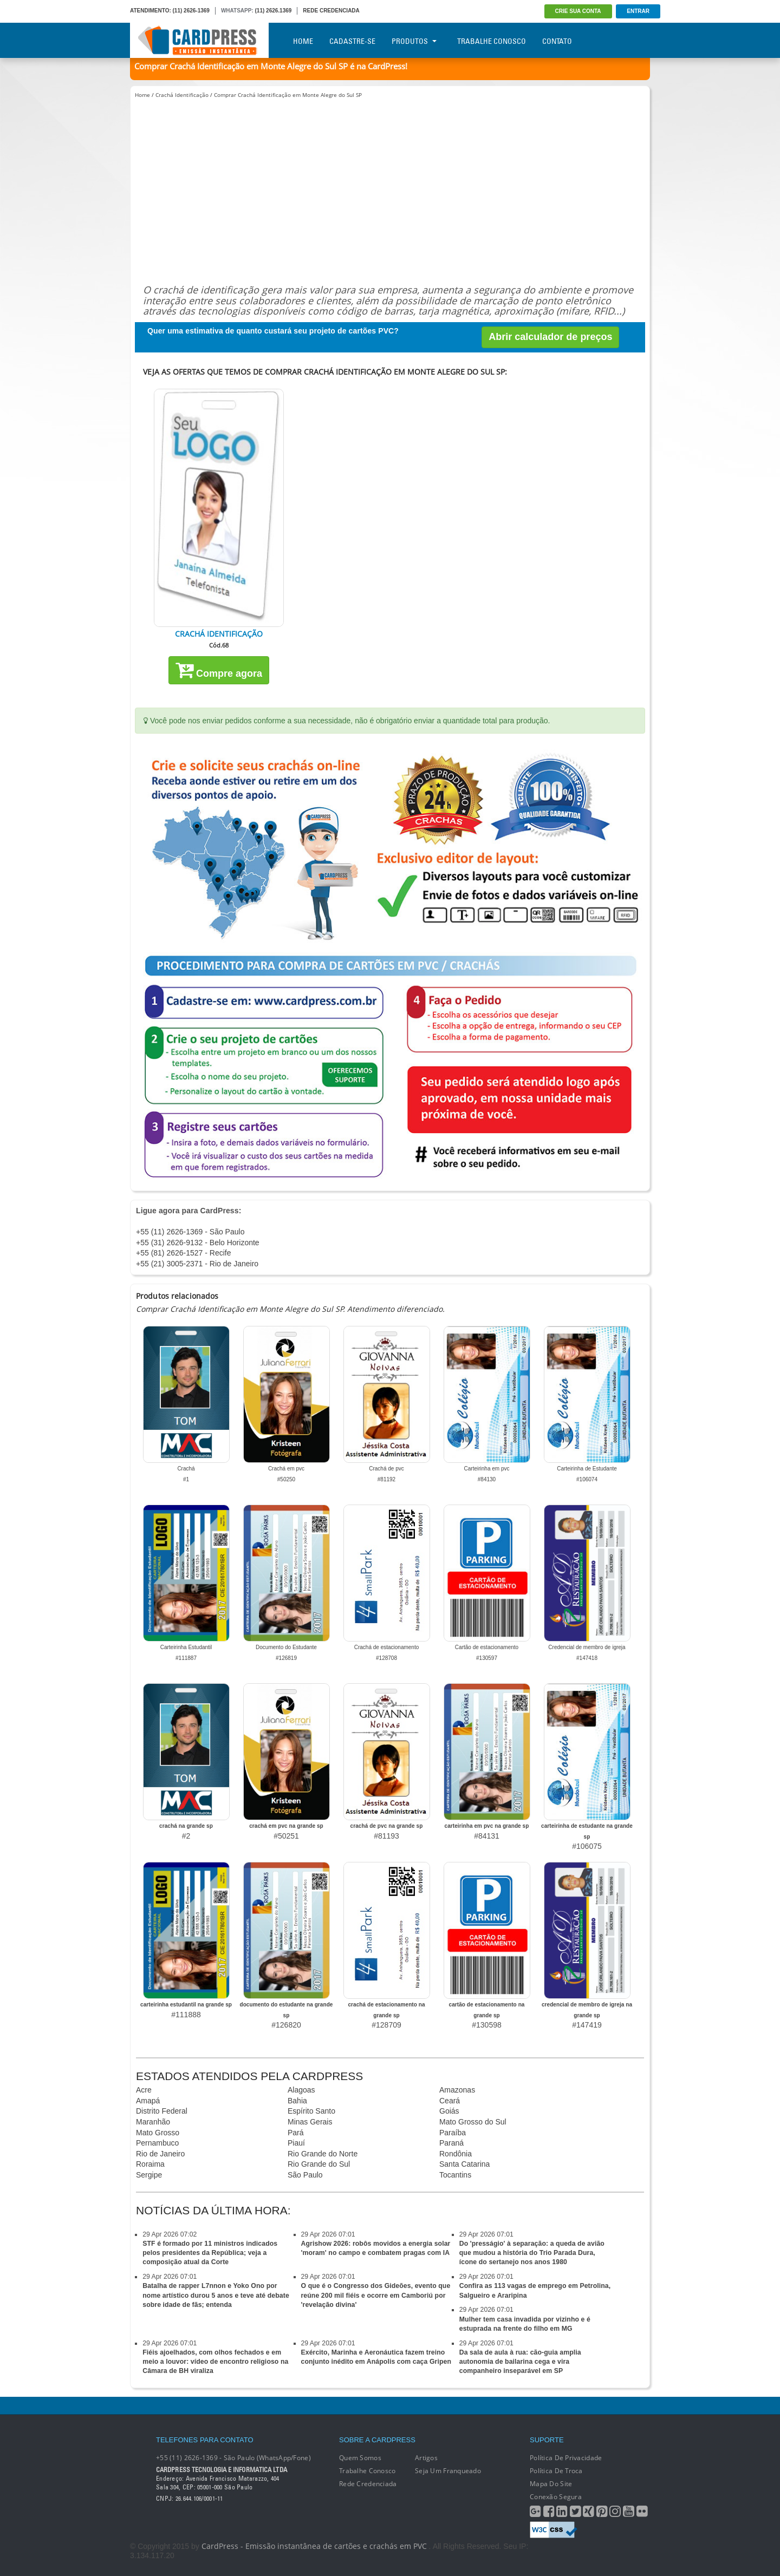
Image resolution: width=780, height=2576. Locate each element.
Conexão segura (556, 2496)
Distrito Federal (161, 2111)
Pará (296, 2132)
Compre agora (219, 669)
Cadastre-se (352, 41)
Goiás (449, 2111)
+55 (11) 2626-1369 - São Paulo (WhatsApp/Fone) (233, 2457)
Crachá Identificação (182, 95)
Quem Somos (360, 2457)
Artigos (426, 2457)
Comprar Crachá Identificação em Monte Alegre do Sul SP (288, 95)
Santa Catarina (464, 2164)
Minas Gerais (310, 2121)
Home (303, 41)
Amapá (148, 2100)
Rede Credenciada (367, 2483)
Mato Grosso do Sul (472, 2121)
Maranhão (153, 2121)
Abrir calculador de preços (550, 336)
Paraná (451, 2143)
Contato (557, 41)
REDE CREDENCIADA (331, 11)
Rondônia (455, 2153)
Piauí (296, 2143)
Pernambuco (157, 2143)
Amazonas (457, 2089)
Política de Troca (556, 2470)
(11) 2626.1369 (273, 11)
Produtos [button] (414, 41)
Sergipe (149, 2174)
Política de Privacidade (566, 2457)
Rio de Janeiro (160, 2153)
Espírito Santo (311, 2111)
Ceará (449, 2100)
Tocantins (455, 2174)
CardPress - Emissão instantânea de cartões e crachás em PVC (314, 2546)
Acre (144, 2089)
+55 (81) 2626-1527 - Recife (183, 1252)
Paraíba (452, 2132)
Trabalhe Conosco (491, 41)
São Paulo (305, 2174)
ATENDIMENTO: (150, 11)
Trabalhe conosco (367, 2470)
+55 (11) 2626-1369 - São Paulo (190, 1231)
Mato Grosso (157, 2132)
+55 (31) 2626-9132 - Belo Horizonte (197, 1242)
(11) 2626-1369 (191, 11)
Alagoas (301, 2089)
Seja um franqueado (448, 2470)
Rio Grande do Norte (323, 2153)
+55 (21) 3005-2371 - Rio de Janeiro (197, 1263)
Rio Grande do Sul (319, 2164)
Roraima (150, 2164)
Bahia (297, 2100)
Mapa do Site (551, 2483)
